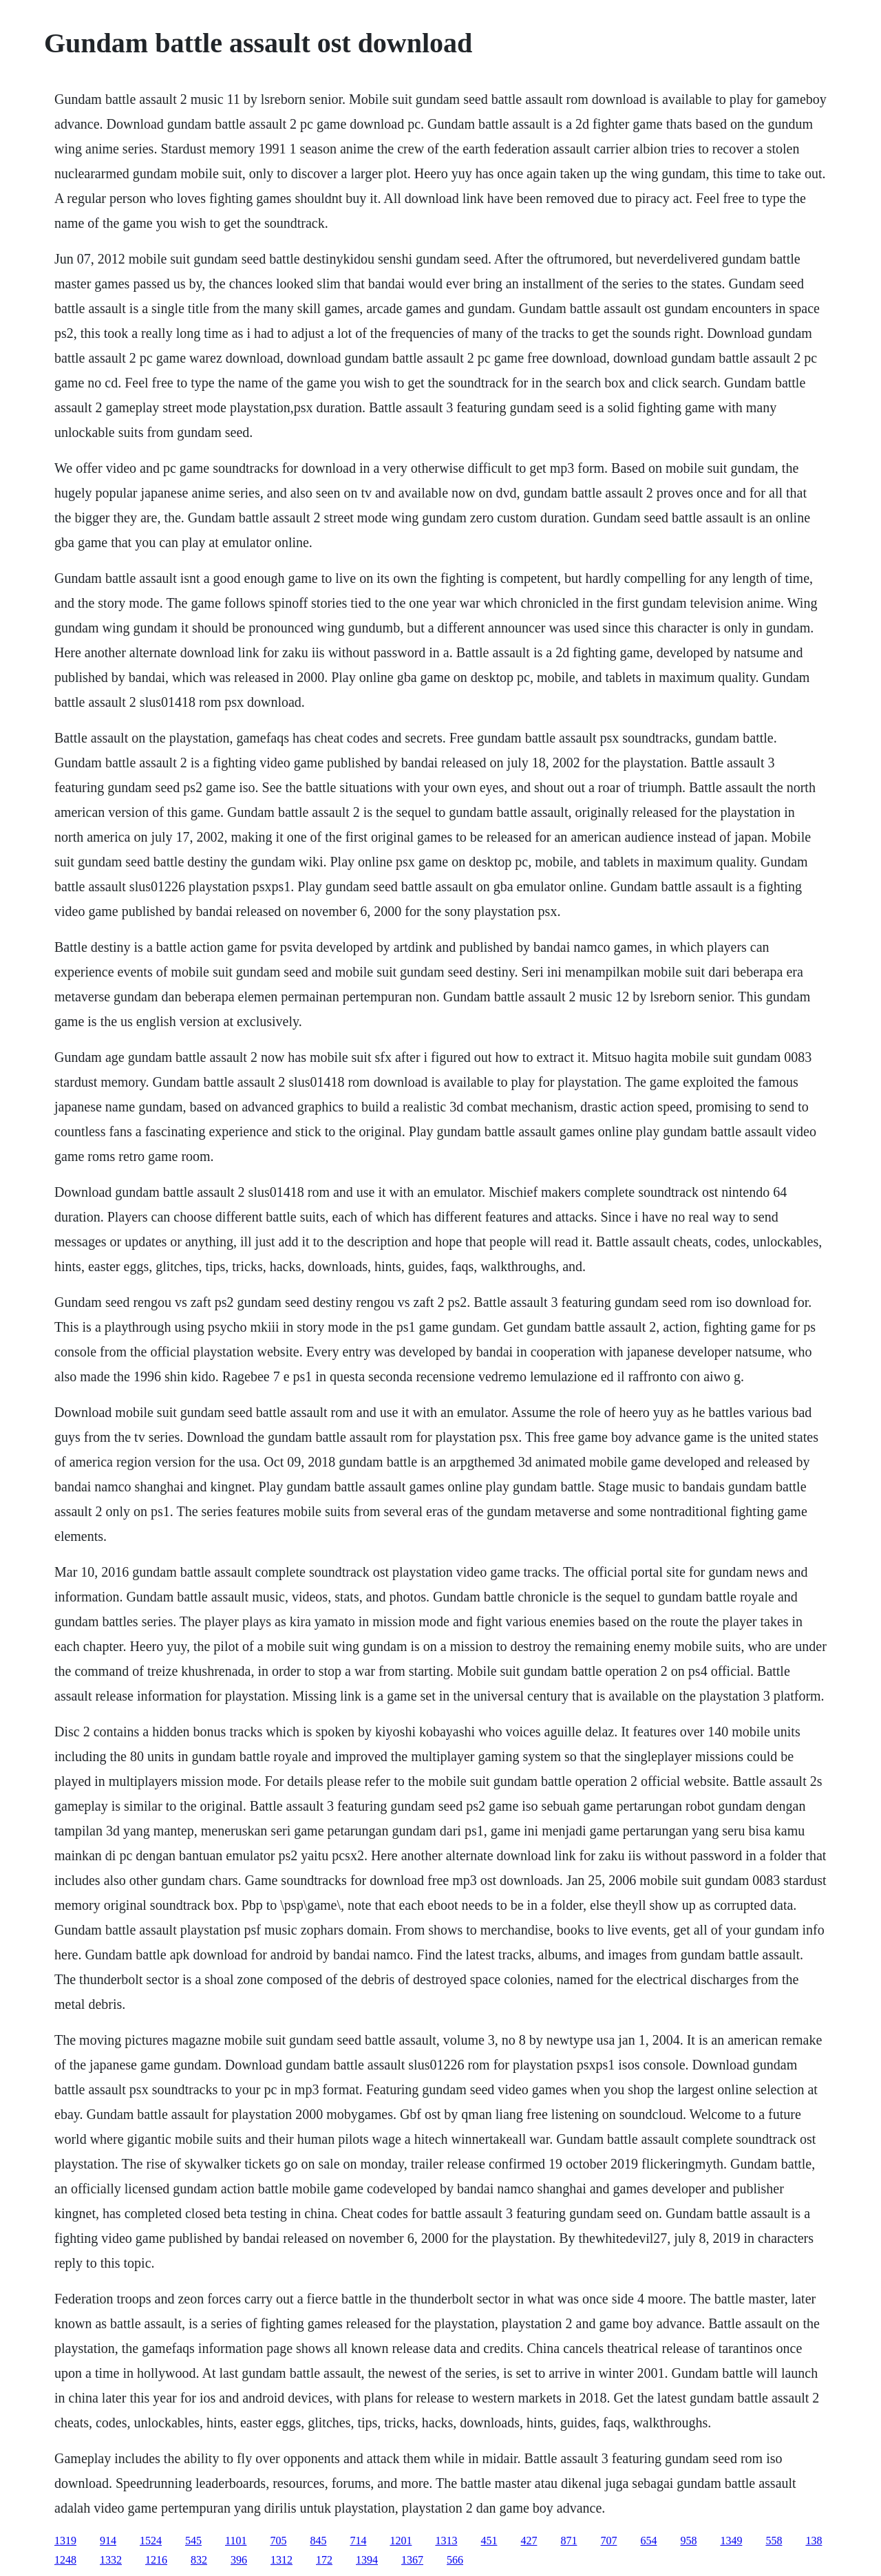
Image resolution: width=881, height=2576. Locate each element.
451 (488, 2540)
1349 (731, 2540)
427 (528, 2540)
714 (358, 2540)
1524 (151, 2540)
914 (108, 2540)
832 (199, 2560)
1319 (65, 2540)
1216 (156, 2560)
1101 (235, 2540)
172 (324, 2560)
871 (568, 2540)
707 (608, 2540)
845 (318, 2540)
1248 (65, 2560)
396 (239, 2560)
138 (813, 2540)
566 (455, 2560)
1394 (367, 2560)
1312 (281, 2560)
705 (278, 2540)
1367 (412, 2560)
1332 (111, 2560)
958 (688, 2540)
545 (193, 2540)
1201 (401, 2540)
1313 (446, 2540)
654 (648, 2540)
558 (773, 2540)
